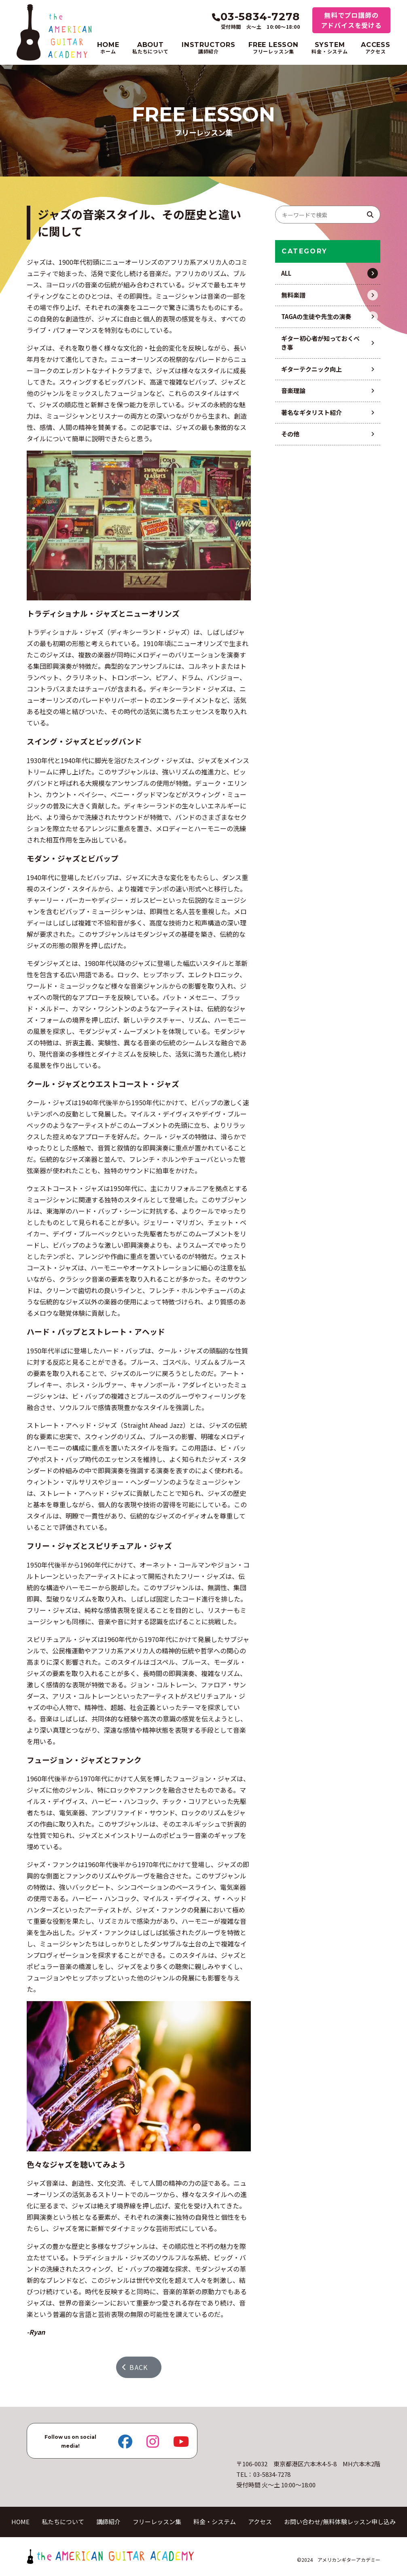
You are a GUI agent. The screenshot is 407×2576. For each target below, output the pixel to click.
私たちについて (63, 2521)
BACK (135, 2367)
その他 (290, 434)
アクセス (260, 2521)
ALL (286, 273)
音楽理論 (293, 390)
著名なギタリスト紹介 (311, 412)
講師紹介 (108, 2521)
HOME (20, 2521)
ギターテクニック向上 (311, 369)
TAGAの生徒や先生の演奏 (316, 316)
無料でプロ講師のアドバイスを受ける (351, 20)
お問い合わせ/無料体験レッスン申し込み (340, 2521)
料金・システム (214, 2521)
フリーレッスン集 (157, 2521)
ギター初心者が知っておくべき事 (320, 343)
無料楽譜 (293, 295)
